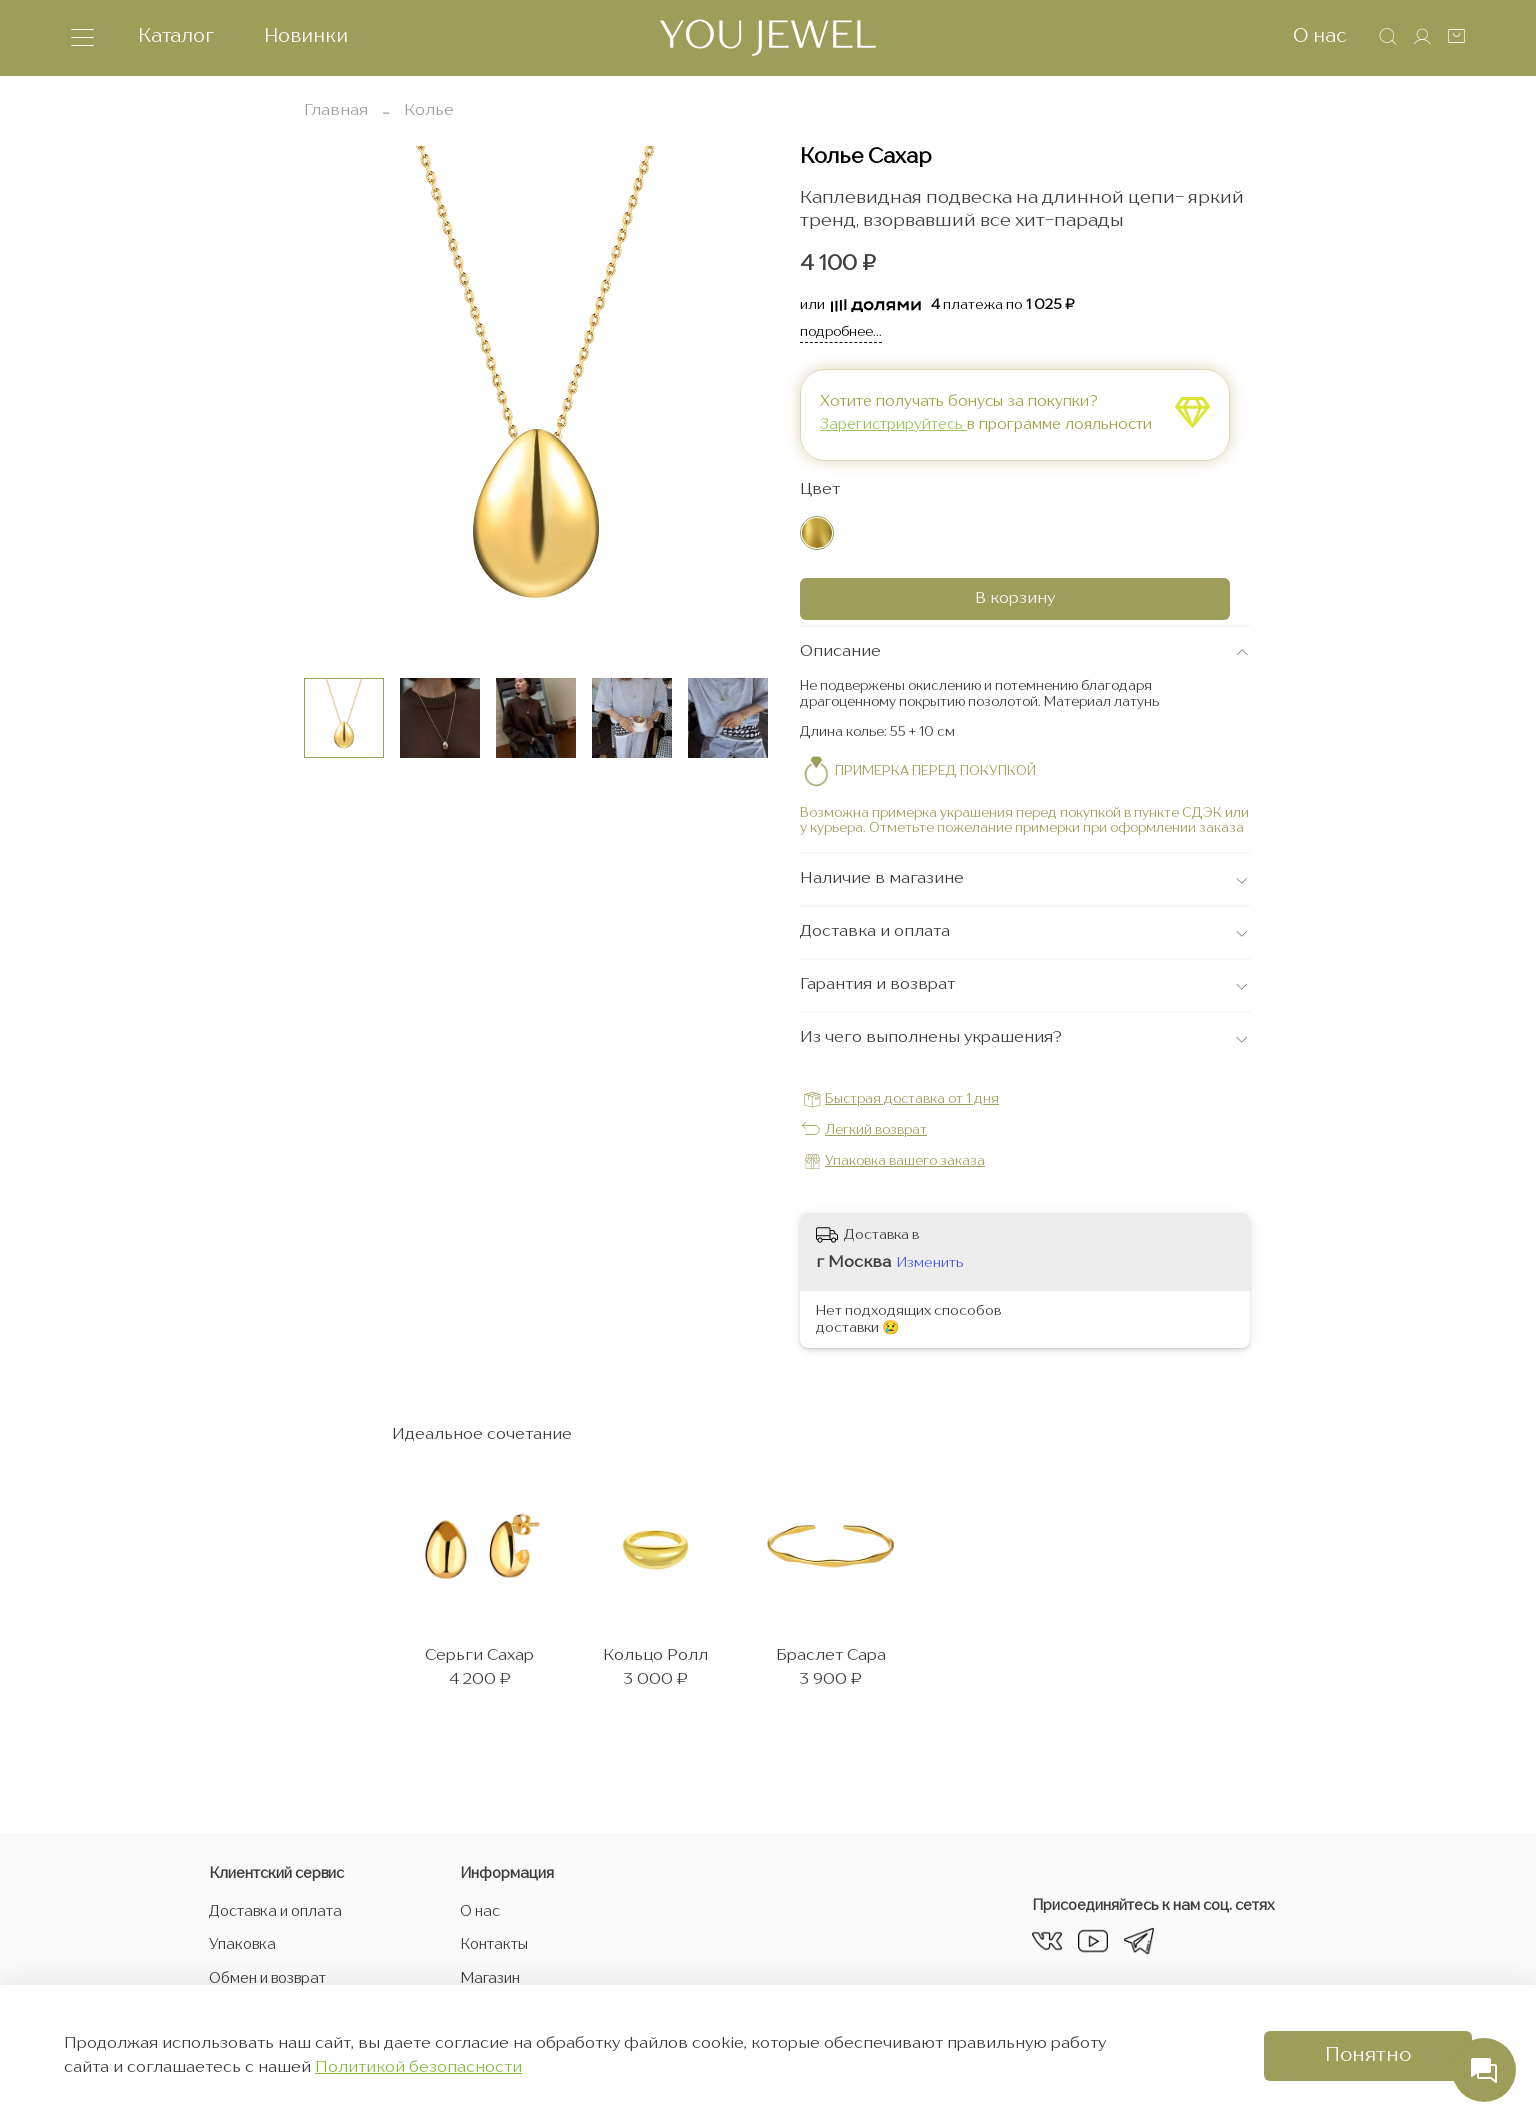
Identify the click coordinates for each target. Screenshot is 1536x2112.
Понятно (1368, 2056)
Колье (429, 111)
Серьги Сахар (474, 1677)
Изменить (930, 1264)
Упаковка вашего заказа (905, 1163)
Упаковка (242, 1945)
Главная (336, 111)
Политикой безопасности (418, 2068)
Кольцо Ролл (670, 1677)
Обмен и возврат (267, 1979)
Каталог (176, 36)
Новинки (306, 36)
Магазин (490, 1979)
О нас (1320, 36)
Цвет (820, 491)
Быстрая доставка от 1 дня (912, 1101)
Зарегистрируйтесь (894, 426)
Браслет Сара (866, 1677)
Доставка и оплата (275, 1912)
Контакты (494, 1945)
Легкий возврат (876, 1132)
